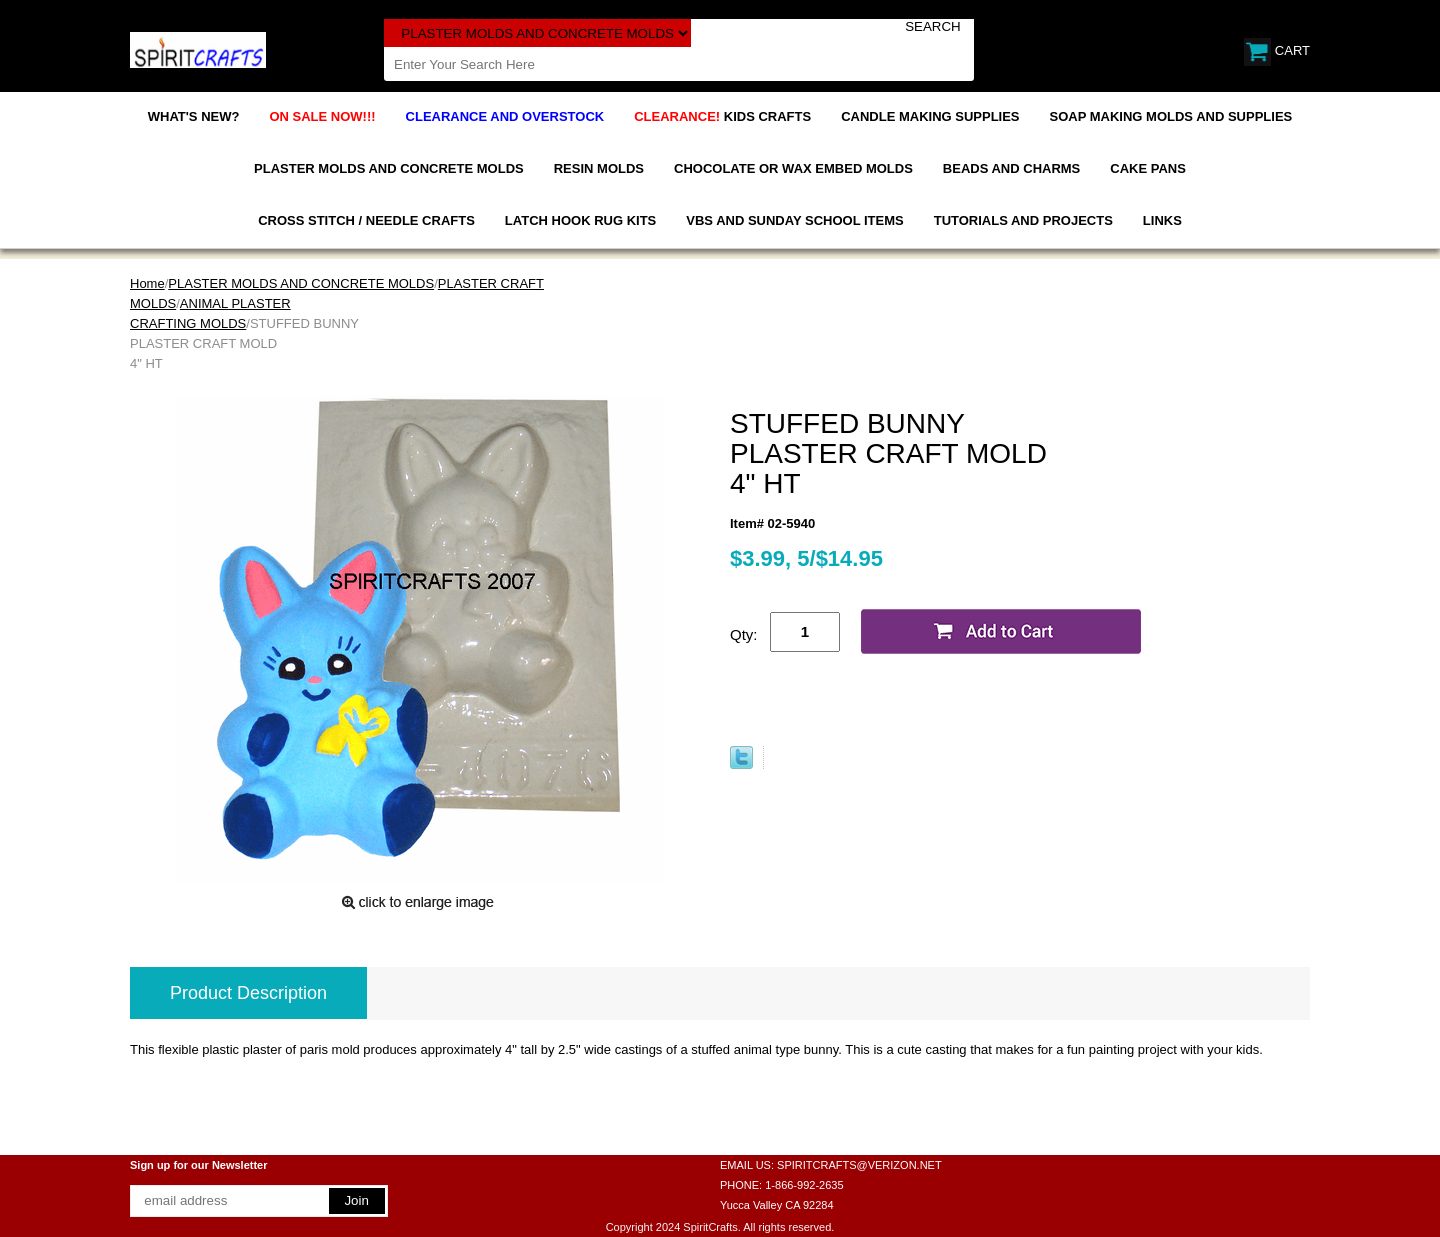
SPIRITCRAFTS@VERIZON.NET (859, 1165)
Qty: (744, 634)
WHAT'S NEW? (194, 116)
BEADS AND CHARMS (1011, 168)
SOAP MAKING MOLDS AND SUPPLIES (1171, 116)
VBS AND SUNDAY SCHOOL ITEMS (794, 220)
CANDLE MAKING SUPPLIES (930, 116)
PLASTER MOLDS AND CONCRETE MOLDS (389, 168)
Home (147, 283)
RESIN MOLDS (599, 168)
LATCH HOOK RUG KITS (580, 220)
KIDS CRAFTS (722, 116)
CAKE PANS (1148, 168)
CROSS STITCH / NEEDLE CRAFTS (366, 220)
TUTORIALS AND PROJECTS (1023, 220)
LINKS (1162, 220)
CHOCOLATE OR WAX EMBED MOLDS (793, 168)
